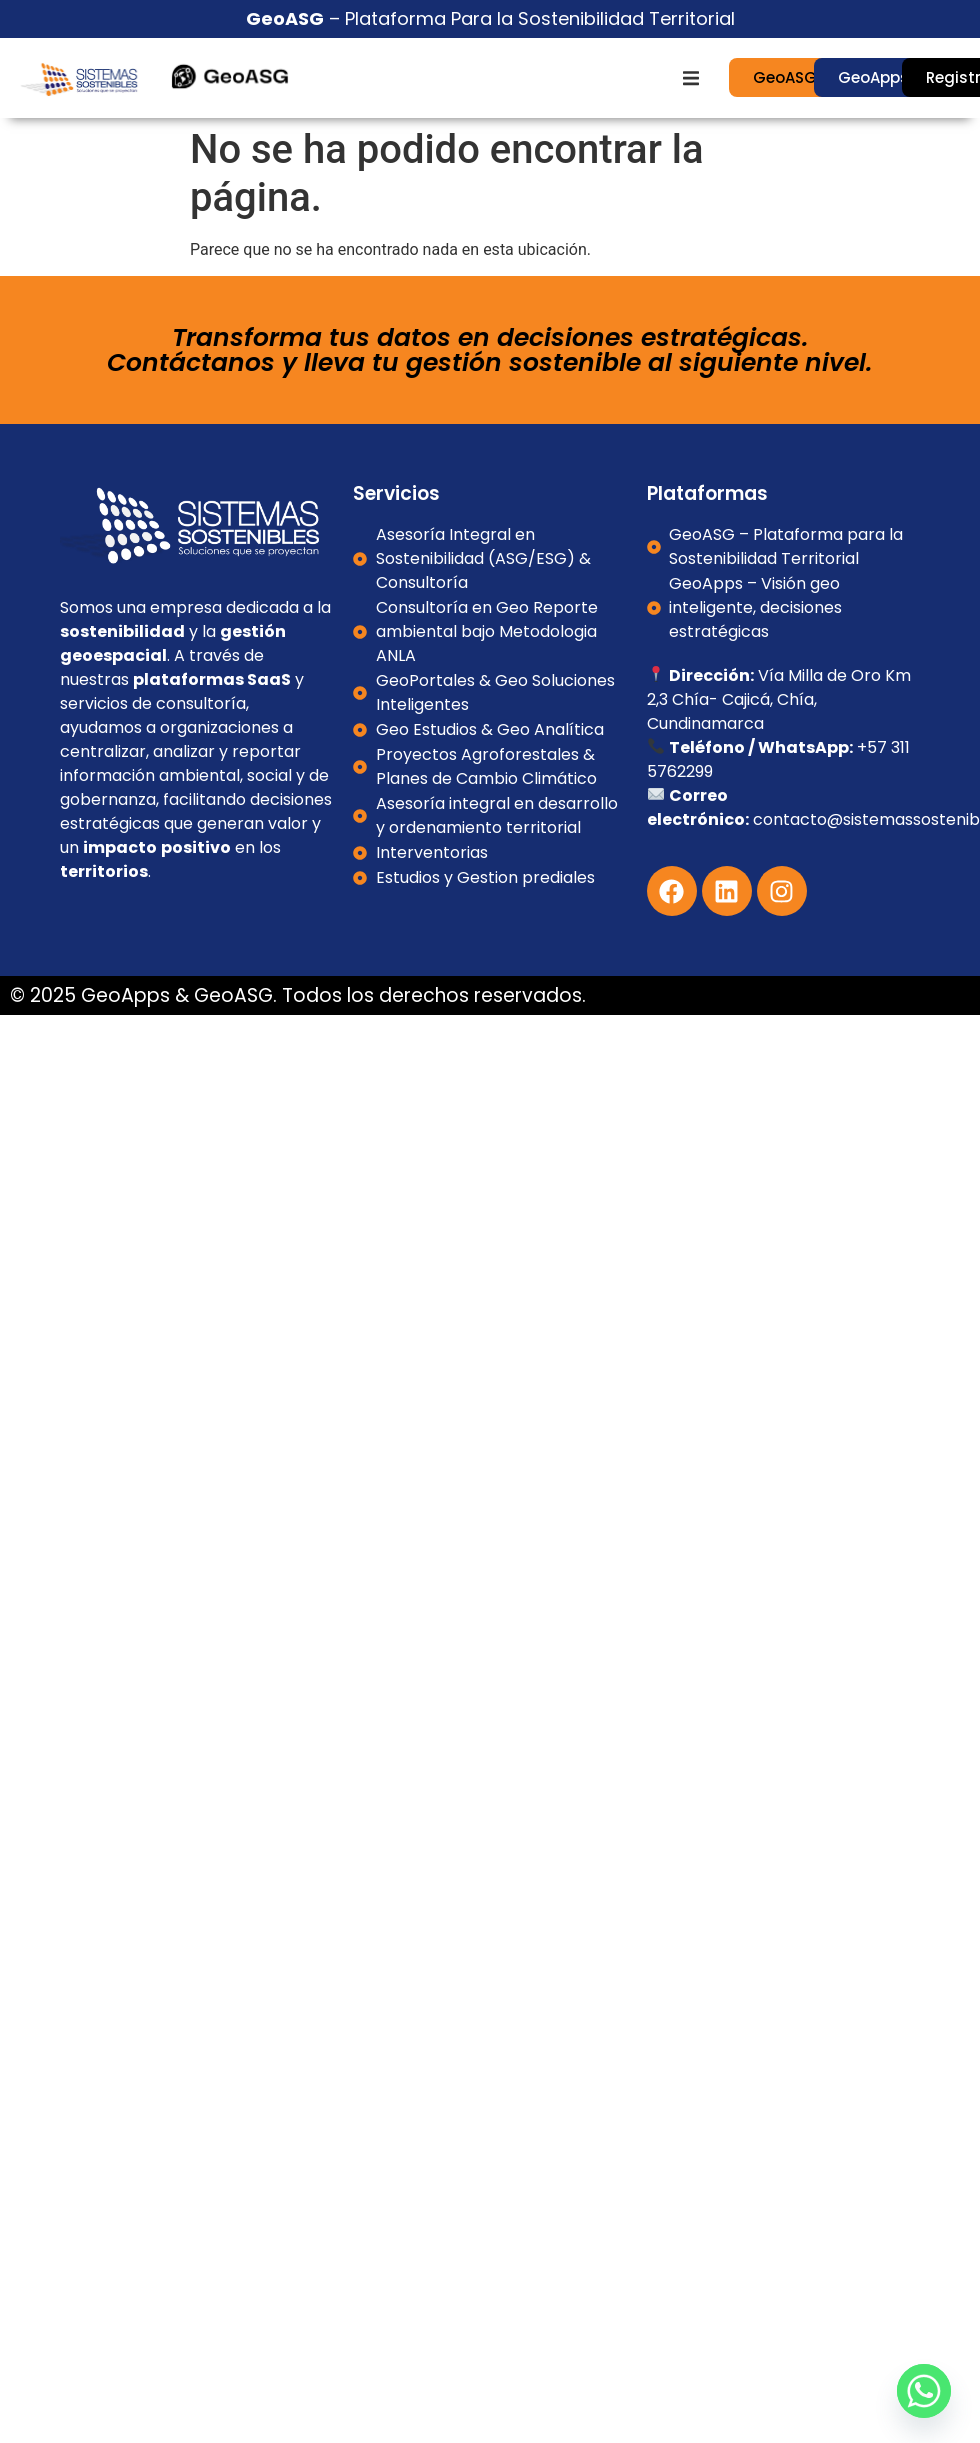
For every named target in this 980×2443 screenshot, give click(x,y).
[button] (691, 78)
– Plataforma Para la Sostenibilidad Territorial (490, 18)
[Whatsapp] (924, 2391)
